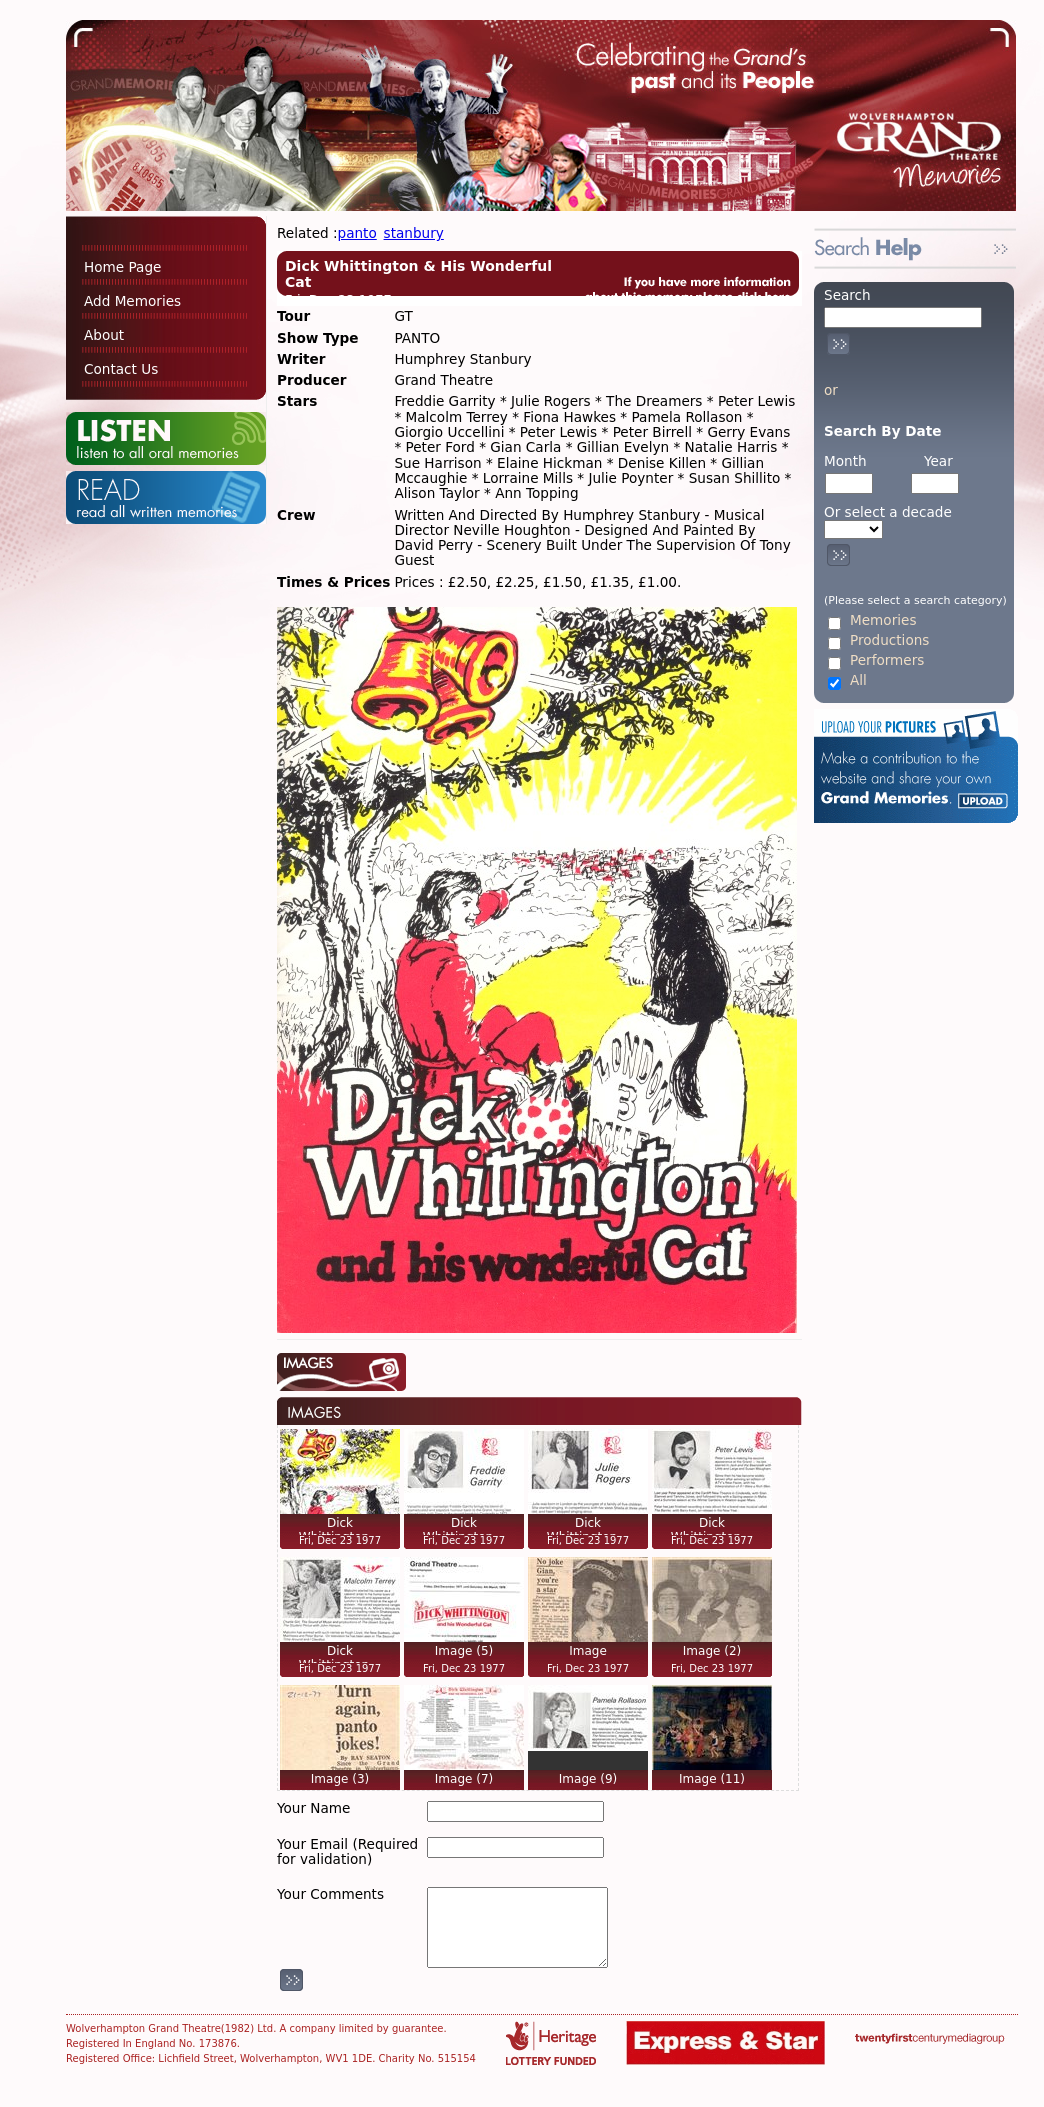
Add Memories (132, 301)
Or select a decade (888, 512)
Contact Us (121, 369)
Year (938, 461)
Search (847, 295)
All (858, 680)
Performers (887, 660)
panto (357, 233)
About (104, 335)
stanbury (414, 233)
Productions (889, 640)
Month (845, 461)
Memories (883, 620)
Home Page (122, 267)
